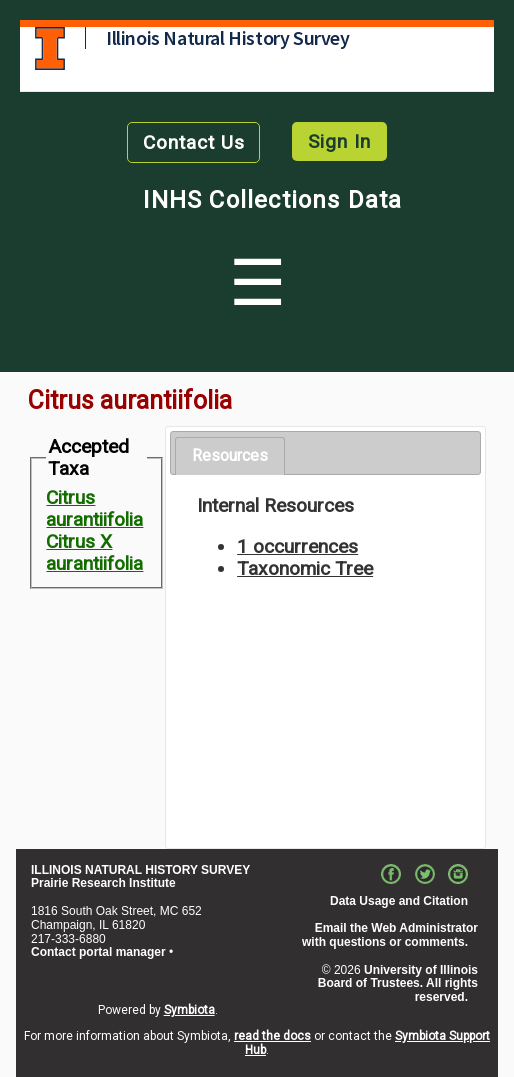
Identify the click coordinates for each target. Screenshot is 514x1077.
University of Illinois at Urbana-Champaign (50, 48)
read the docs (272, 1036)
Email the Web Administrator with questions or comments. (390, 935)
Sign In (339, 141)
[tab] (230, 456)
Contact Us (194, 142)
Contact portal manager (98, 952)
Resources (230, 455)
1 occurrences (297, 546)
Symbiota (189, 1010)
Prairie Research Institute (103, 883)
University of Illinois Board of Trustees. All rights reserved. (398, 984)
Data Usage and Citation (399, 901)
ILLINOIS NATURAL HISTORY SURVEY (140, 870)
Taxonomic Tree (305, 568)
